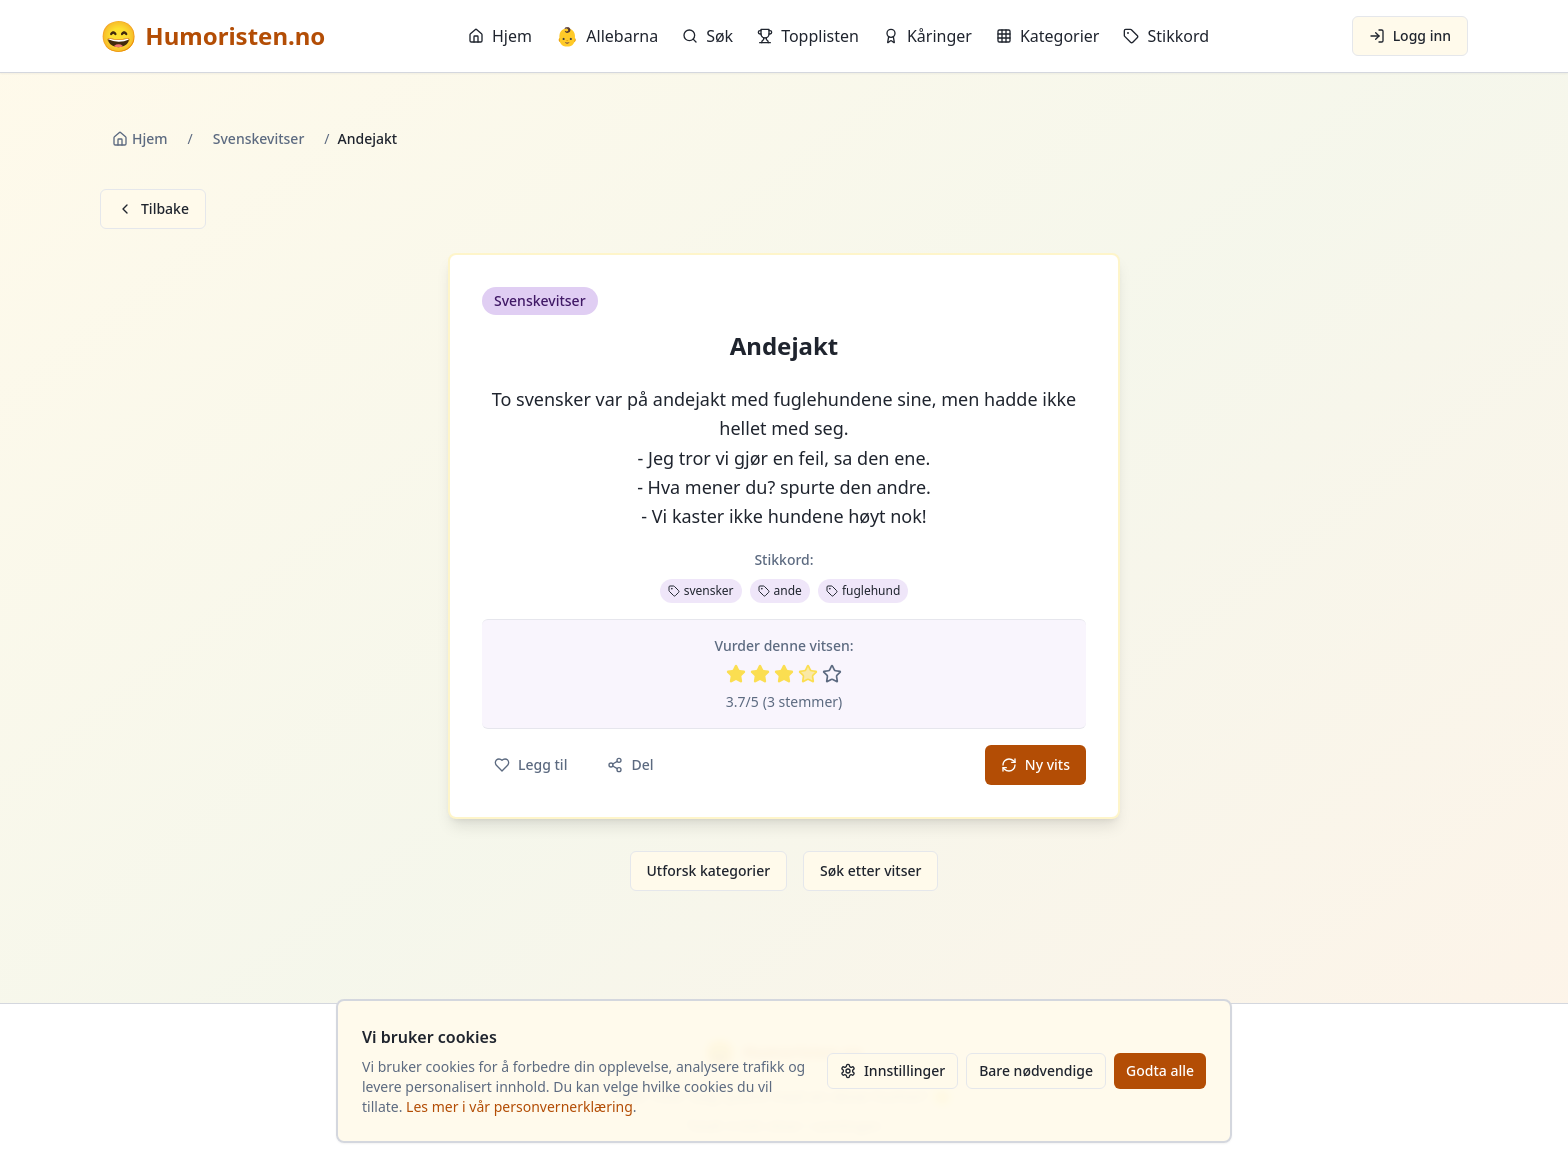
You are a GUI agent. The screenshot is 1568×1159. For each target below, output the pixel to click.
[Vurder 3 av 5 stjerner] (784, 674)
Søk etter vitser (870, 870)
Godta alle (1160, 1070)
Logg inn (1410, 35)
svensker (701, 590)
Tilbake (153, 208)
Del (630, 764)
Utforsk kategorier (709, 870)
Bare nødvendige (1036, 1070)
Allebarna (607, 36)
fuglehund (863, 590)
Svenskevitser (259, 138)
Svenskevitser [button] (540, 300)
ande (780, 590)
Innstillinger (892, 1070)
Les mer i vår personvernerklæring (519, 1106)
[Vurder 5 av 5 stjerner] (832, 674)
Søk (707, 36)
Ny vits (1035, 764)
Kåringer (927, 36)
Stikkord (1166, 36)
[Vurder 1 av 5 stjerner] (736, 674)
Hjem (500, 36)
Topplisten (808, 36)
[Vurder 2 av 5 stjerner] (760, 674)
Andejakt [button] (784, 346)
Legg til (530, 764)
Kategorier (1048, 36)
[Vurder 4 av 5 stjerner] (808, 674)
